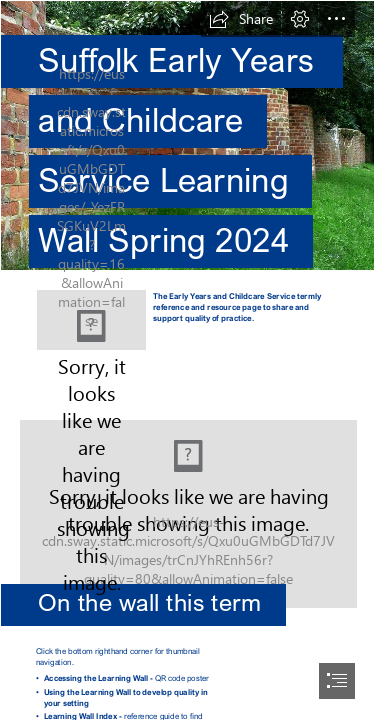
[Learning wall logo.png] (91, 320)
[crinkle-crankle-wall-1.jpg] (187, 141)
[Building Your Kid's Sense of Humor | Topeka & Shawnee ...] (187, 496)
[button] (241, 19)
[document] (187, 360)
